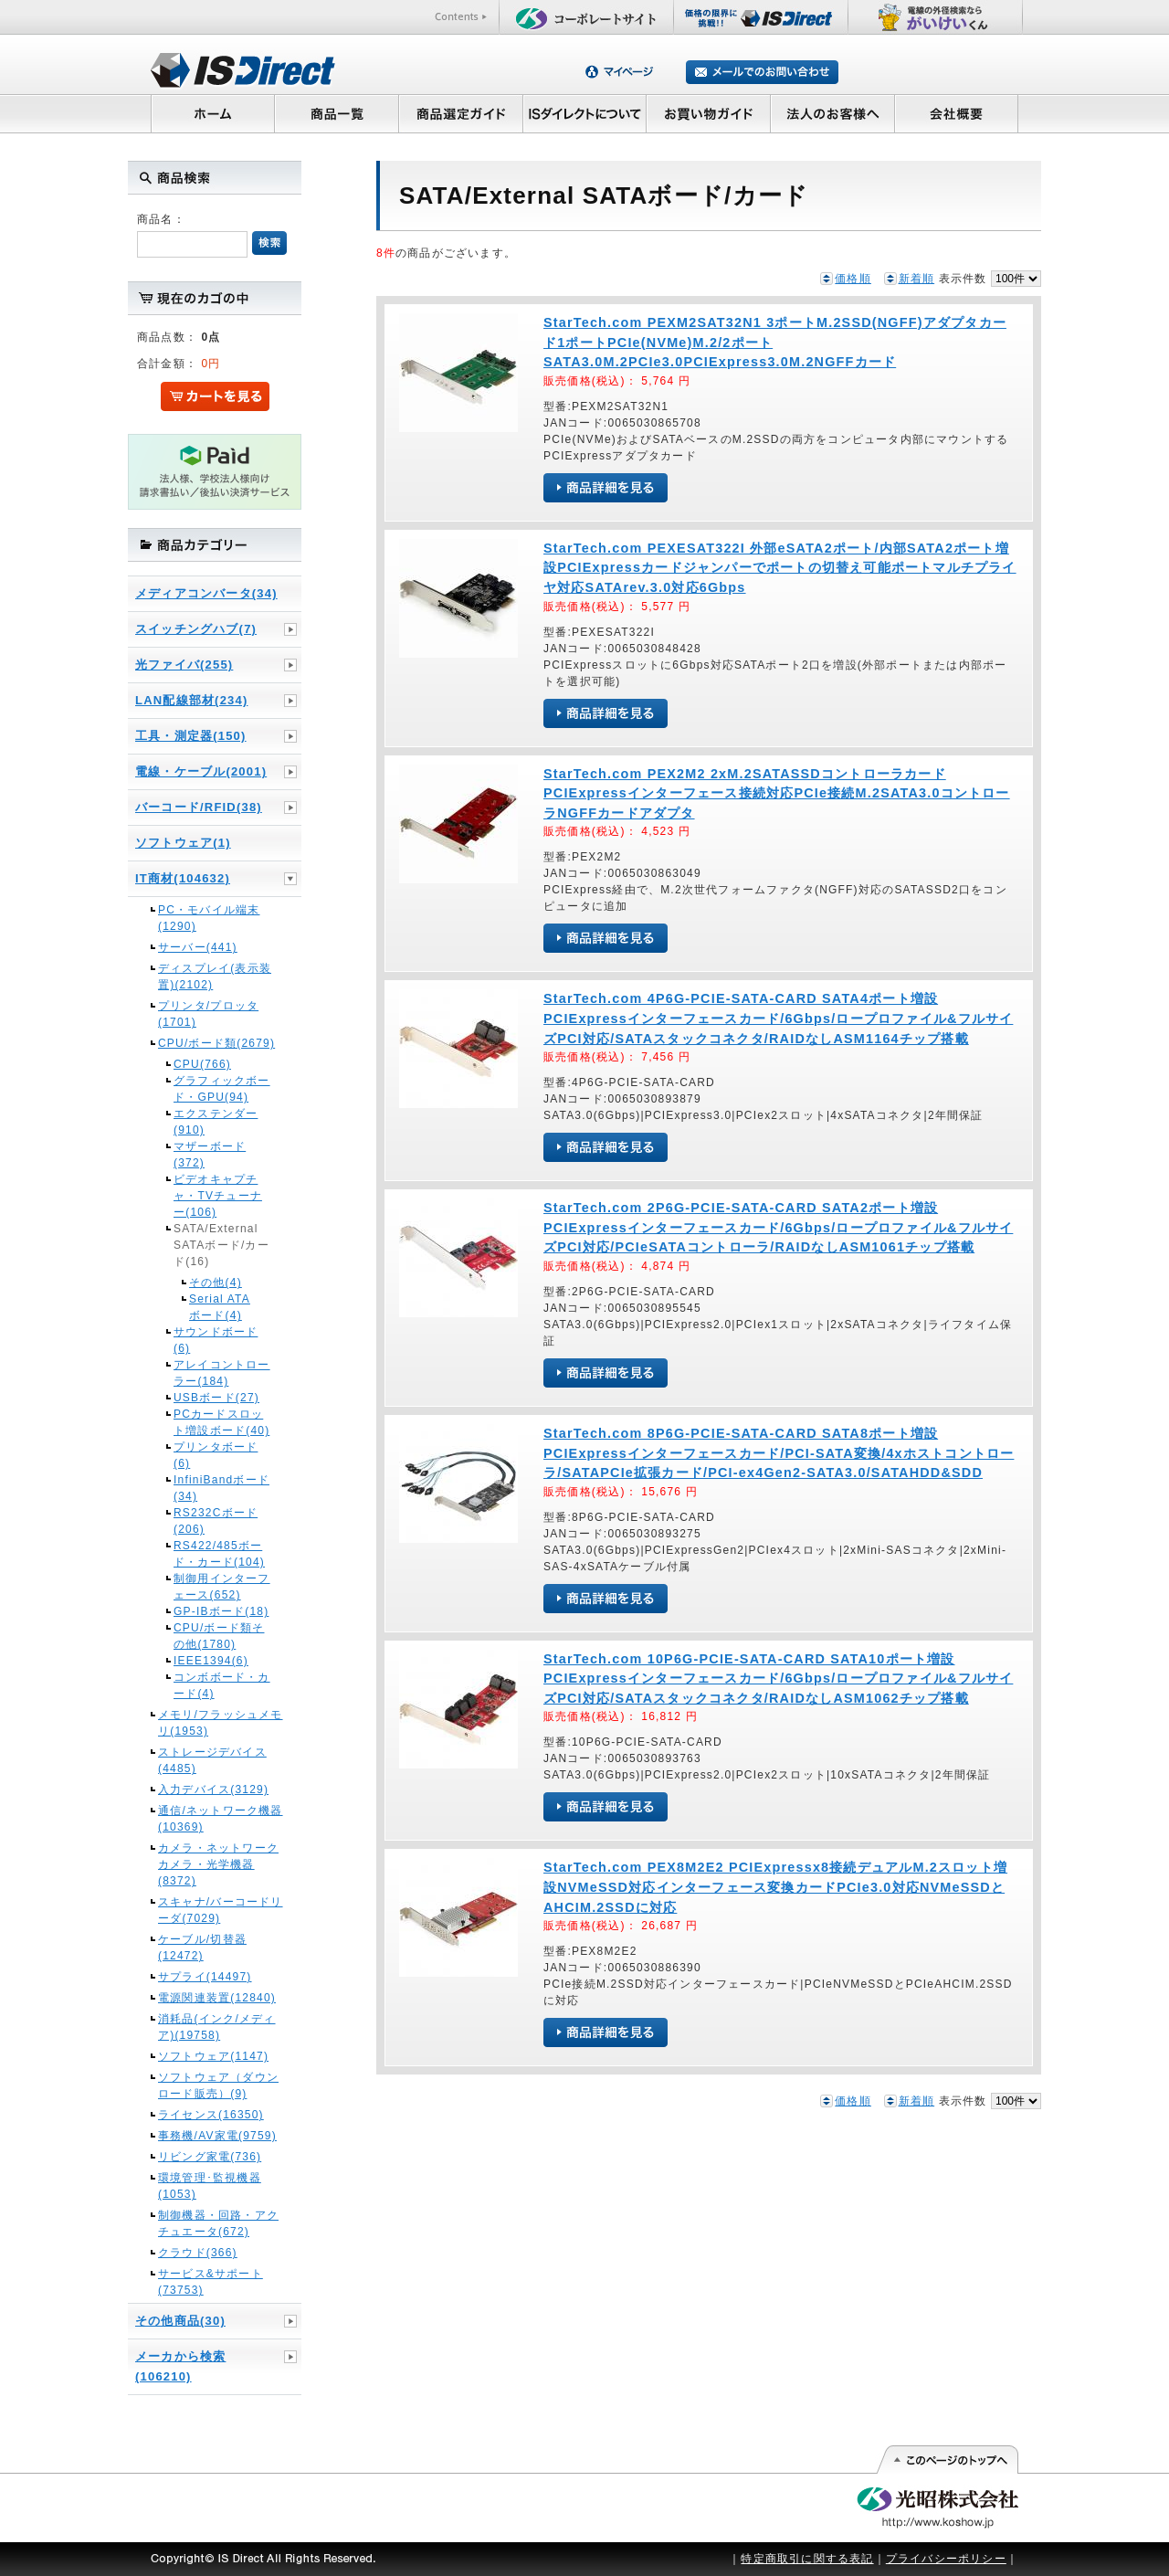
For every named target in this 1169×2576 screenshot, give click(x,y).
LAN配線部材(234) (191, 700)
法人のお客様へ (833, 113)
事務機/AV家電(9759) (217, 2135)
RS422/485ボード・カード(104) (219, 1553)
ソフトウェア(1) (183, 843)
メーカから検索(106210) (180, 2366)
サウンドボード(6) (216, 1340)
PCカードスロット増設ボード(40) (221, 1422)
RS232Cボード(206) (216, 1521)
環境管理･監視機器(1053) (209, 2186)
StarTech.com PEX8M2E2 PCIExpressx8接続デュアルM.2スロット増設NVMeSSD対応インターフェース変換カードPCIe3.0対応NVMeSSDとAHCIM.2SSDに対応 (775, 1887)
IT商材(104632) (182, 878)
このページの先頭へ (946, 2460)
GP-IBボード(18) (221, 1611)
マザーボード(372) (210, 1154)
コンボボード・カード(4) (222, 1685)
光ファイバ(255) (184, 664)
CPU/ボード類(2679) (216, 1043)
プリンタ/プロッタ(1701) (208, 1014)
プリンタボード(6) (216, 1455)
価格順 (853, 278)
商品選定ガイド (460, 113)
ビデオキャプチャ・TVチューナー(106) (218, 1196)
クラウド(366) (197, 2252)
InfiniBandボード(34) (221, 1488)
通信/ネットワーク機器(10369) (220, 1818)
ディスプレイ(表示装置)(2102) (214, 976)
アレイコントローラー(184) (222, 1373)
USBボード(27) (216, 1397)
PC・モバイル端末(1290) (208, 918)
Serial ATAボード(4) (219, 1307)
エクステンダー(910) (216, 1121)
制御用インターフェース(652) (222, 1586)
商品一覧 (336, 113)
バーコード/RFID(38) (198, 807)
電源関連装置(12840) (217, 1997)
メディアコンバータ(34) (206, 593)
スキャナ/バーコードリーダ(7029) (220, 1910)
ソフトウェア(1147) (213, 2056)
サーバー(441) (197, 947)
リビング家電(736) (209, 2156)
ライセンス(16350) (211, 2114)
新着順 (917, 278)
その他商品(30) (180, 2321)
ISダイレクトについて (585, 113)
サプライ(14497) (205, 1976)
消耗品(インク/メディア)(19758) (217, 2027)
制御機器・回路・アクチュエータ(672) (218, 2223)
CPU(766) (202, 1064)
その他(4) (215, 1282)
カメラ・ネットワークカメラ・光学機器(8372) (218, 1864)
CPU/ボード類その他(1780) (219, 1636)
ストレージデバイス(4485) (212, 1760)
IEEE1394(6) (211, 1660)
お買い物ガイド (709, 113)
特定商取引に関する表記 (807, 2558)
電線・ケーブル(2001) (201, 771)
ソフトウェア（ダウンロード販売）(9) (218, 2085)
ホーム (212, 113)
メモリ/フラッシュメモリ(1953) (220, 1722)
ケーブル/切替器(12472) (202, 1947)
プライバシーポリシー (946, 2558)
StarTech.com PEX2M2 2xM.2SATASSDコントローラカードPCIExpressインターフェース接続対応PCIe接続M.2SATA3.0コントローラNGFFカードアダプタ (776, 793)
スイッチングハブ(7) (196, 629)
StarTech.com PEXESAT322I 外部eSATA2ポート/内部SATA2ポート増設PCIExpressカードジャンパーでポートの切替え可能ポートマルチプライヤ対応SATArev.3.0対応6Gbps (779, 568)
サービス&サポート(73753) (210, 2281)
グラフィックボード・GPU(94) (222, 1088)
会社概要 (956, 113)
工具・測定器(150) (191, 736)
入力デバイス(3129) (213, 1789)
